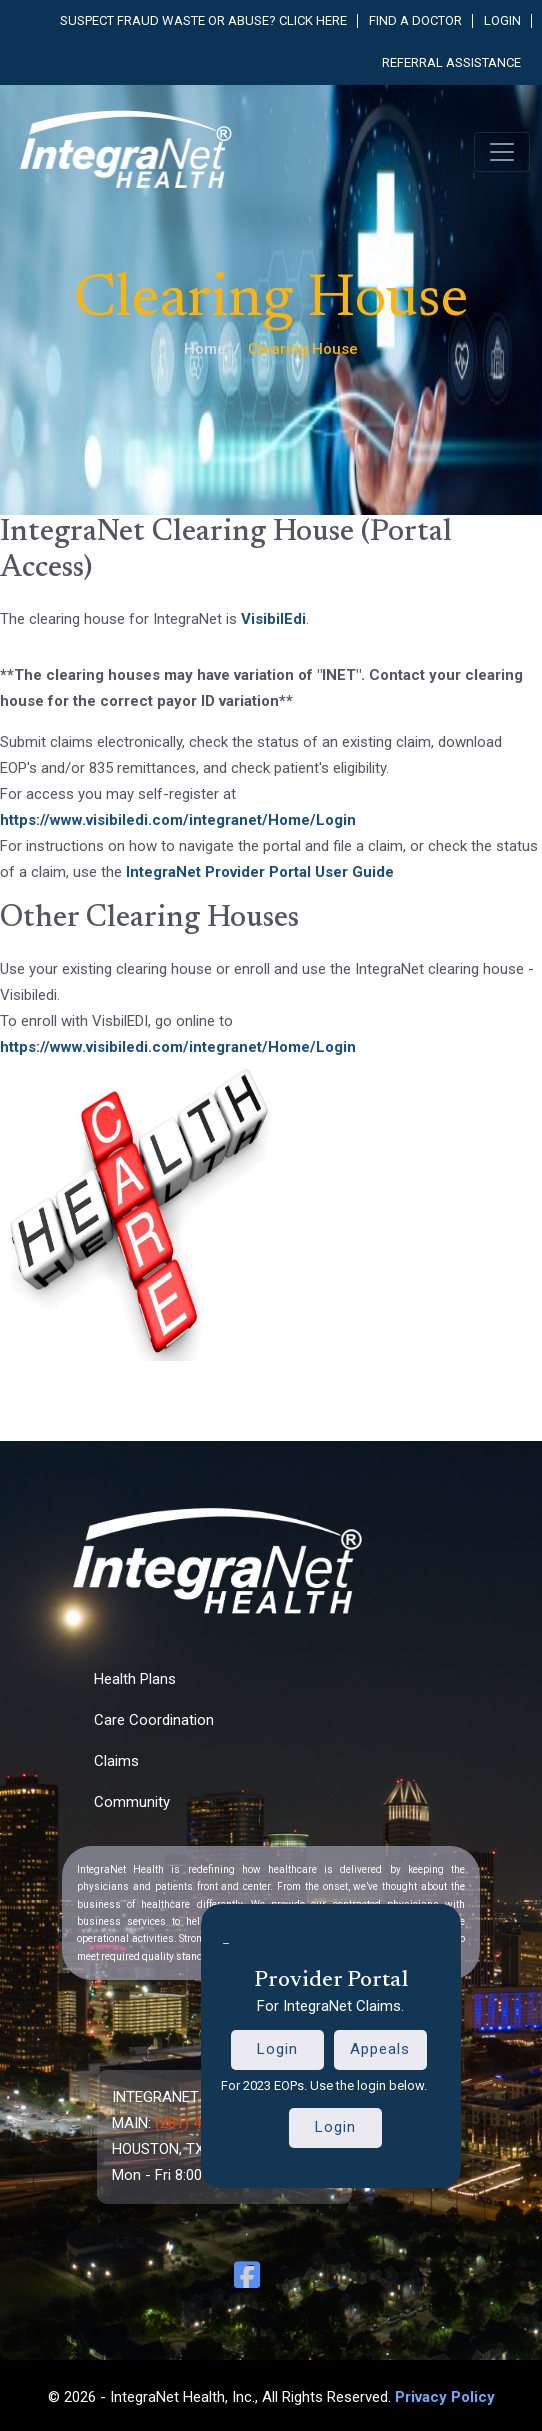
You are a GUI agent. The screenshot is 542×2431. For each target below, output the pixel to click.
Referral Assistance (451, 62)
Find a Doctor (415, 20)
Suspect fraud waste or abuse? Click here (203, 20)
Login (502, 20)
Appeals (380, 2049)
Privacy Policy (445, 2397)
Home (205, 349)
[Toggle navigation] (502, 152)
